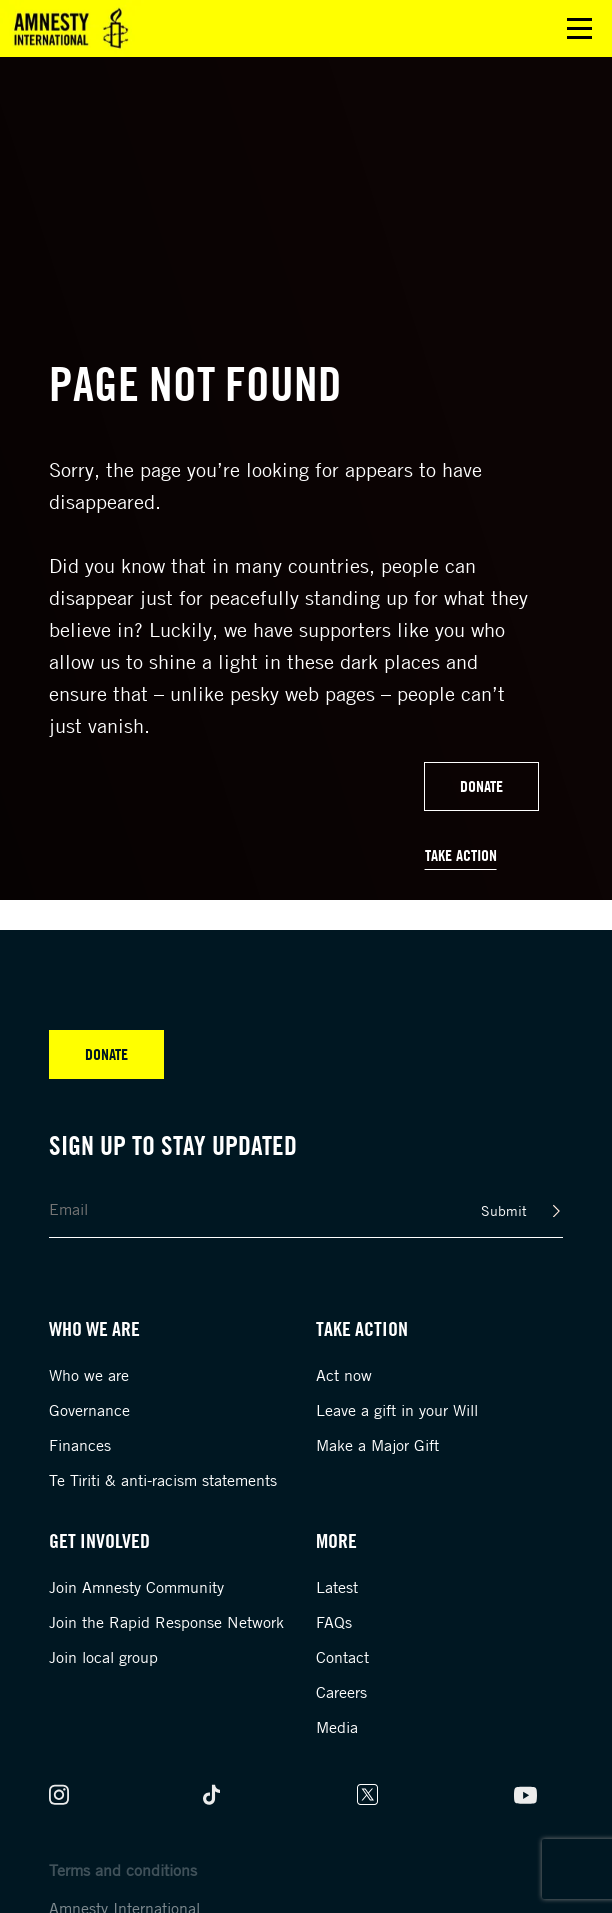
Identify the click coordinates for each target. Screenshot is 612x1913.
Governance (89, 1410)
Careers (341, 1692)
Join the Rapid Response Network (166, 1622)
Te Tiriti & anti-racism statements (163, 1480)
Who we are (89, 1375)
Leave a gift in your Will (397, 1410)
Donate (481, 786)
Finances (80, 1445)
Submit (504, 1210)
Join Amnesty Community (136, 1587)
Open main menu (579, 28)
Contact (342, 1657)
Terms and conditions (123, 1870)
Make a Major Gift (377, 1445)
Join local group (103, 1657)
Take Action (461, 855)
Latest (337, 1587)
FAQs (334, 1622)
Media (337, 1727)
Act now (344, 1375)
